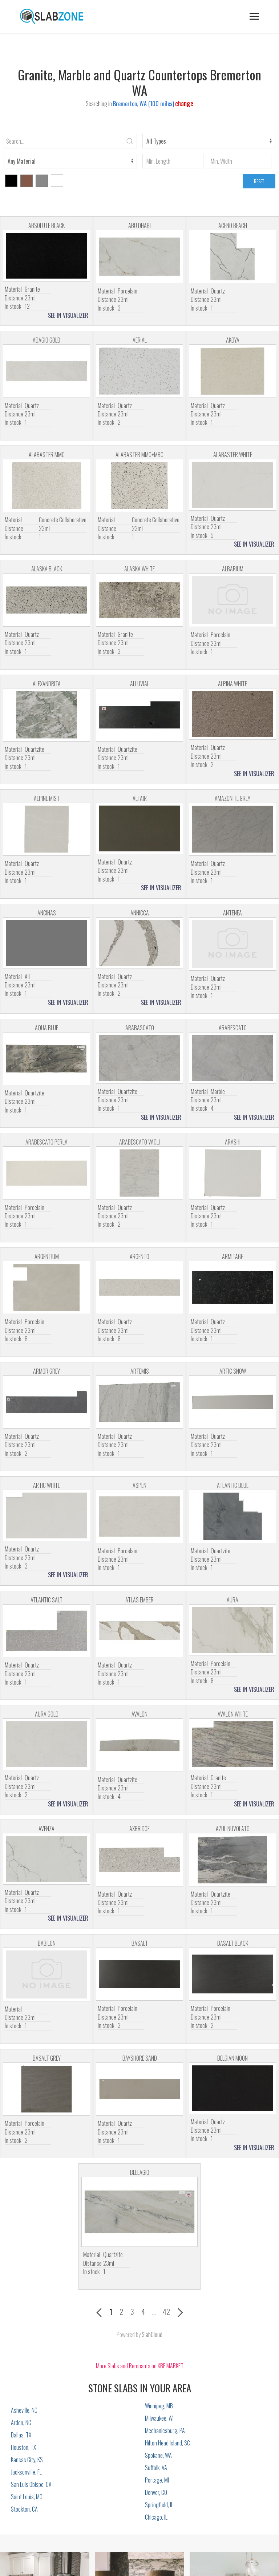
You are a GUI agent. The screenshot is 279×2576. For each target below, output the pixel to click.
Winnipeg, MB (159, 2405)
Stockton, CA (24, 2509)
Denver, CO (156, 2492)
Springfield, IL (159, 2504)
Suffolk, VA (156, 2467)
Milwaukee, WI (159, 2418)
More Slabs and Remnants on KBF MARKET (139, 2365)
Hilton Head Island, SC (167, 2443)
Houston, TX (23, 2447)
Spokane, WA (158, 2455)
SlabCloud (152, 2334)
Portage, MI (157, 2480)
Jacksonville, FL (26, 2472)
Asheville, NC (24, 2410)
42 (166, 2311)
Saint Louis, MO (27, 2496)
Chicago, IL (156, 2517)
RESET (259, 181)
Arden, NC (21, 2422)
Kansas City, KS (27, 2459)
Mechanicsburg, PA (165, 2430)
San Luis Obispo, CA (31, 2484)
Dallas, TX (21, 2435)
